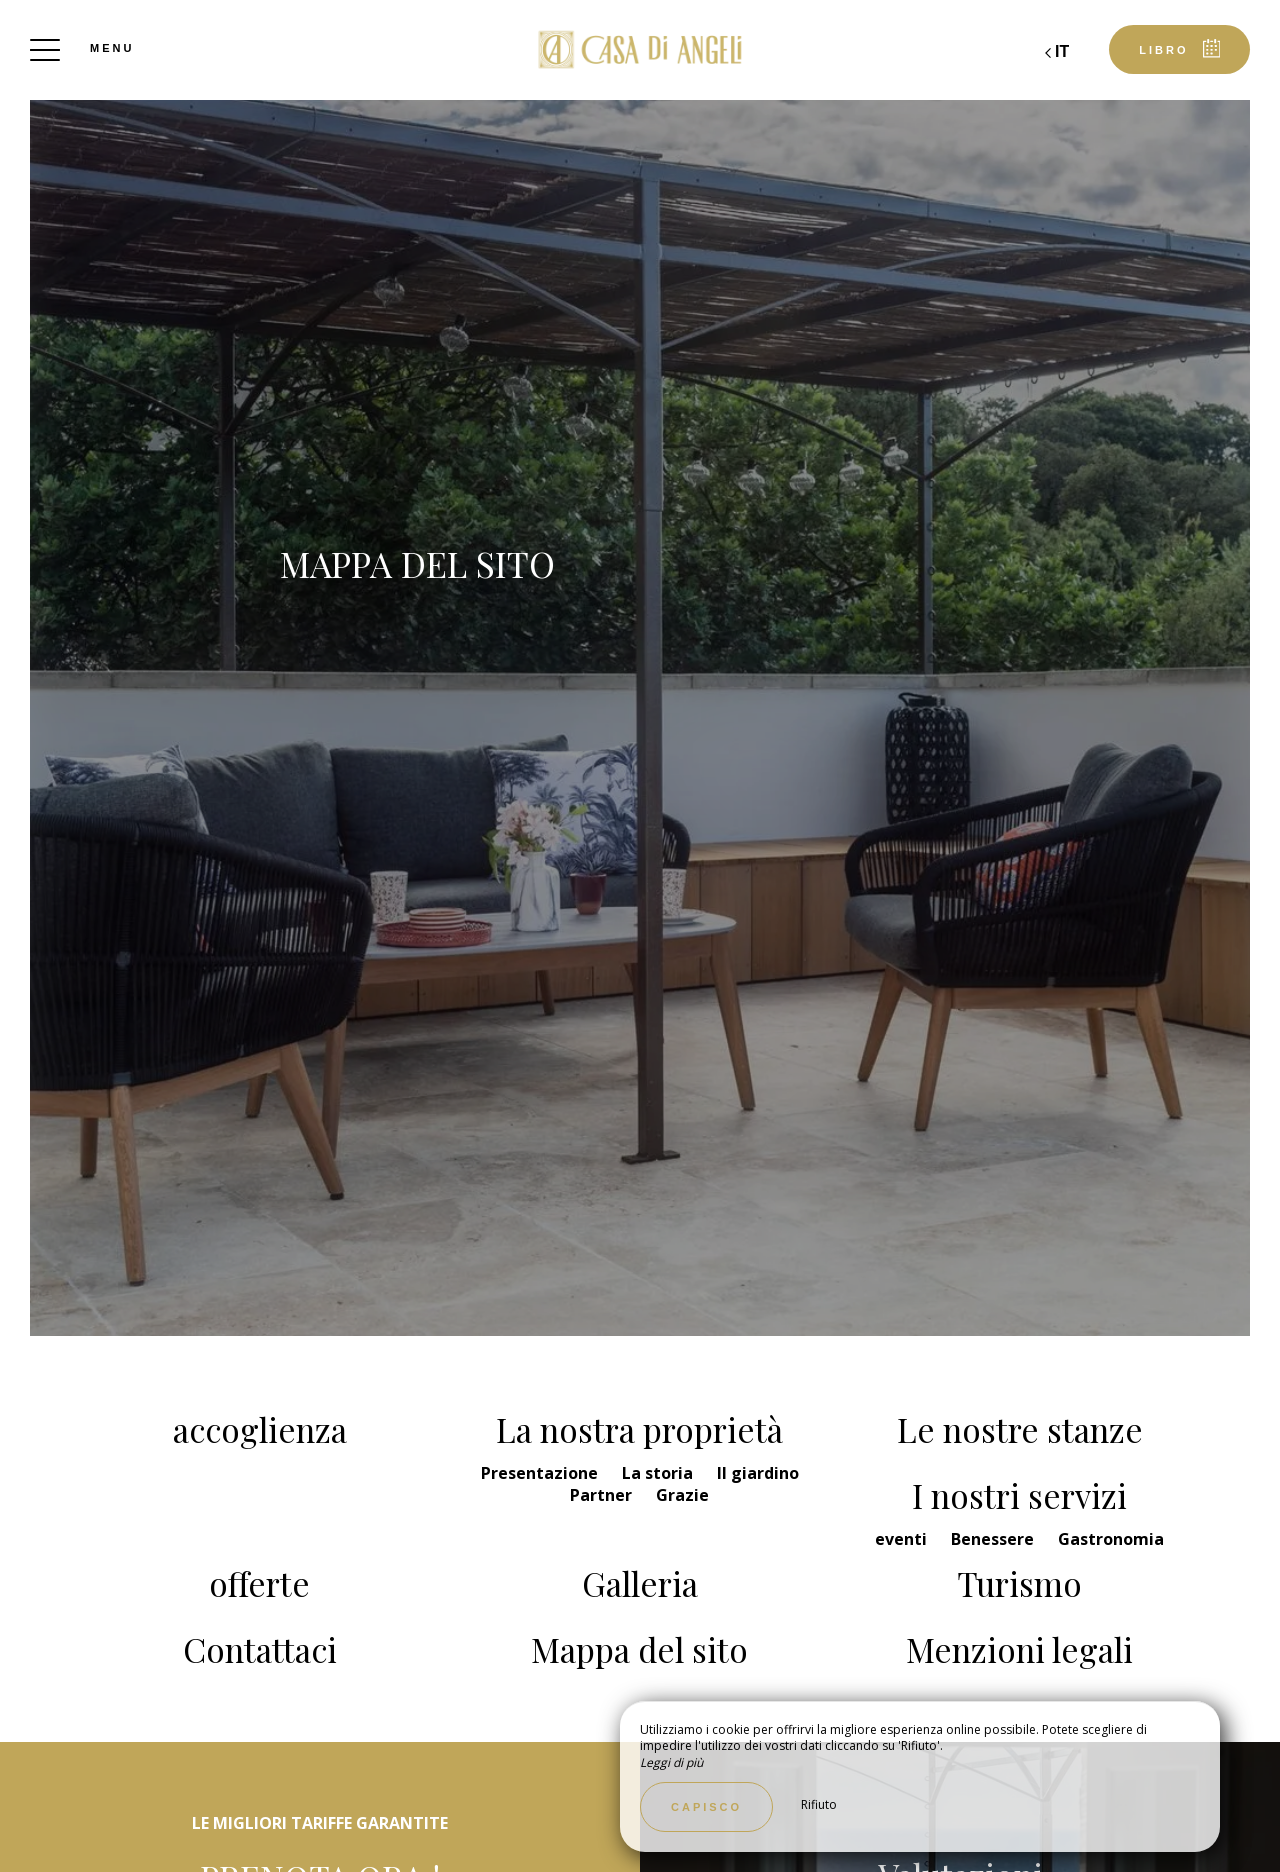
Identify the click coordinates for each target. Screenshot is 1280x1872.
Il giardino (758, 1473)
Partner (603, 1495)
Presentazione (541, 1473)
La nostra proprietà (639, 1429)
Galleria (640, 1583)
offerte (259, 1583)
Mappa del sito (639, 1649)
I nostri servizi (1019, 1495)
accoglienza (260, 1429)
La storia (659, 1473)
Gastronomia (1111, 1539)
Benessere (994, 1539)
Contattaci (260, 1649)
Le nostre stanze (1020, 1429)
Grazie (682, 1495)
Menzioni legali (1019, 1649)
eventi (903, 1539)
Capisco (706, 1807)
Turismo (1019, 1583)
